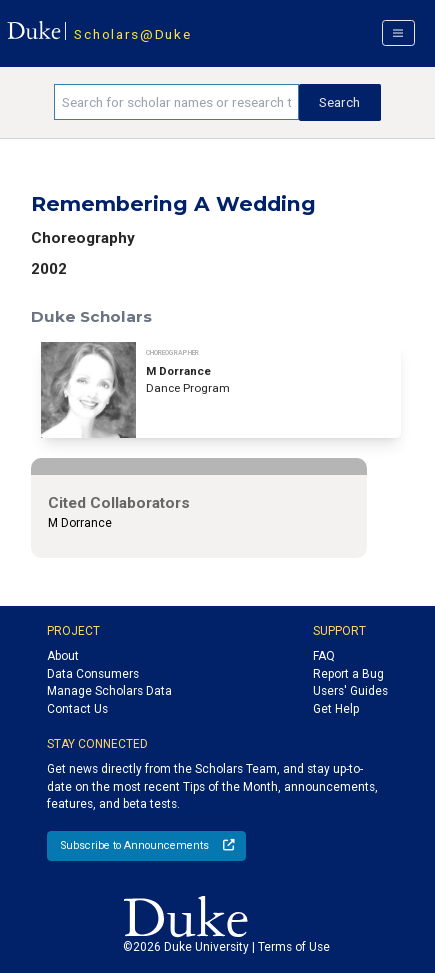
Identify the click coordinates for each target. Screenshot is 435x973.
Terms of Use (294, 947)
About (63, 656)
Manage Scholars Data (109, 691)
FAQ (324, 656)
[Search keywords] (176, 102)
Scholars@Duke (132, 34)
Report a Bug (348, 674)
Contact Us (77, 709)
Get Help (336, 709)
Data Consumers (93, 674)
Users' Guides (350, 691)
